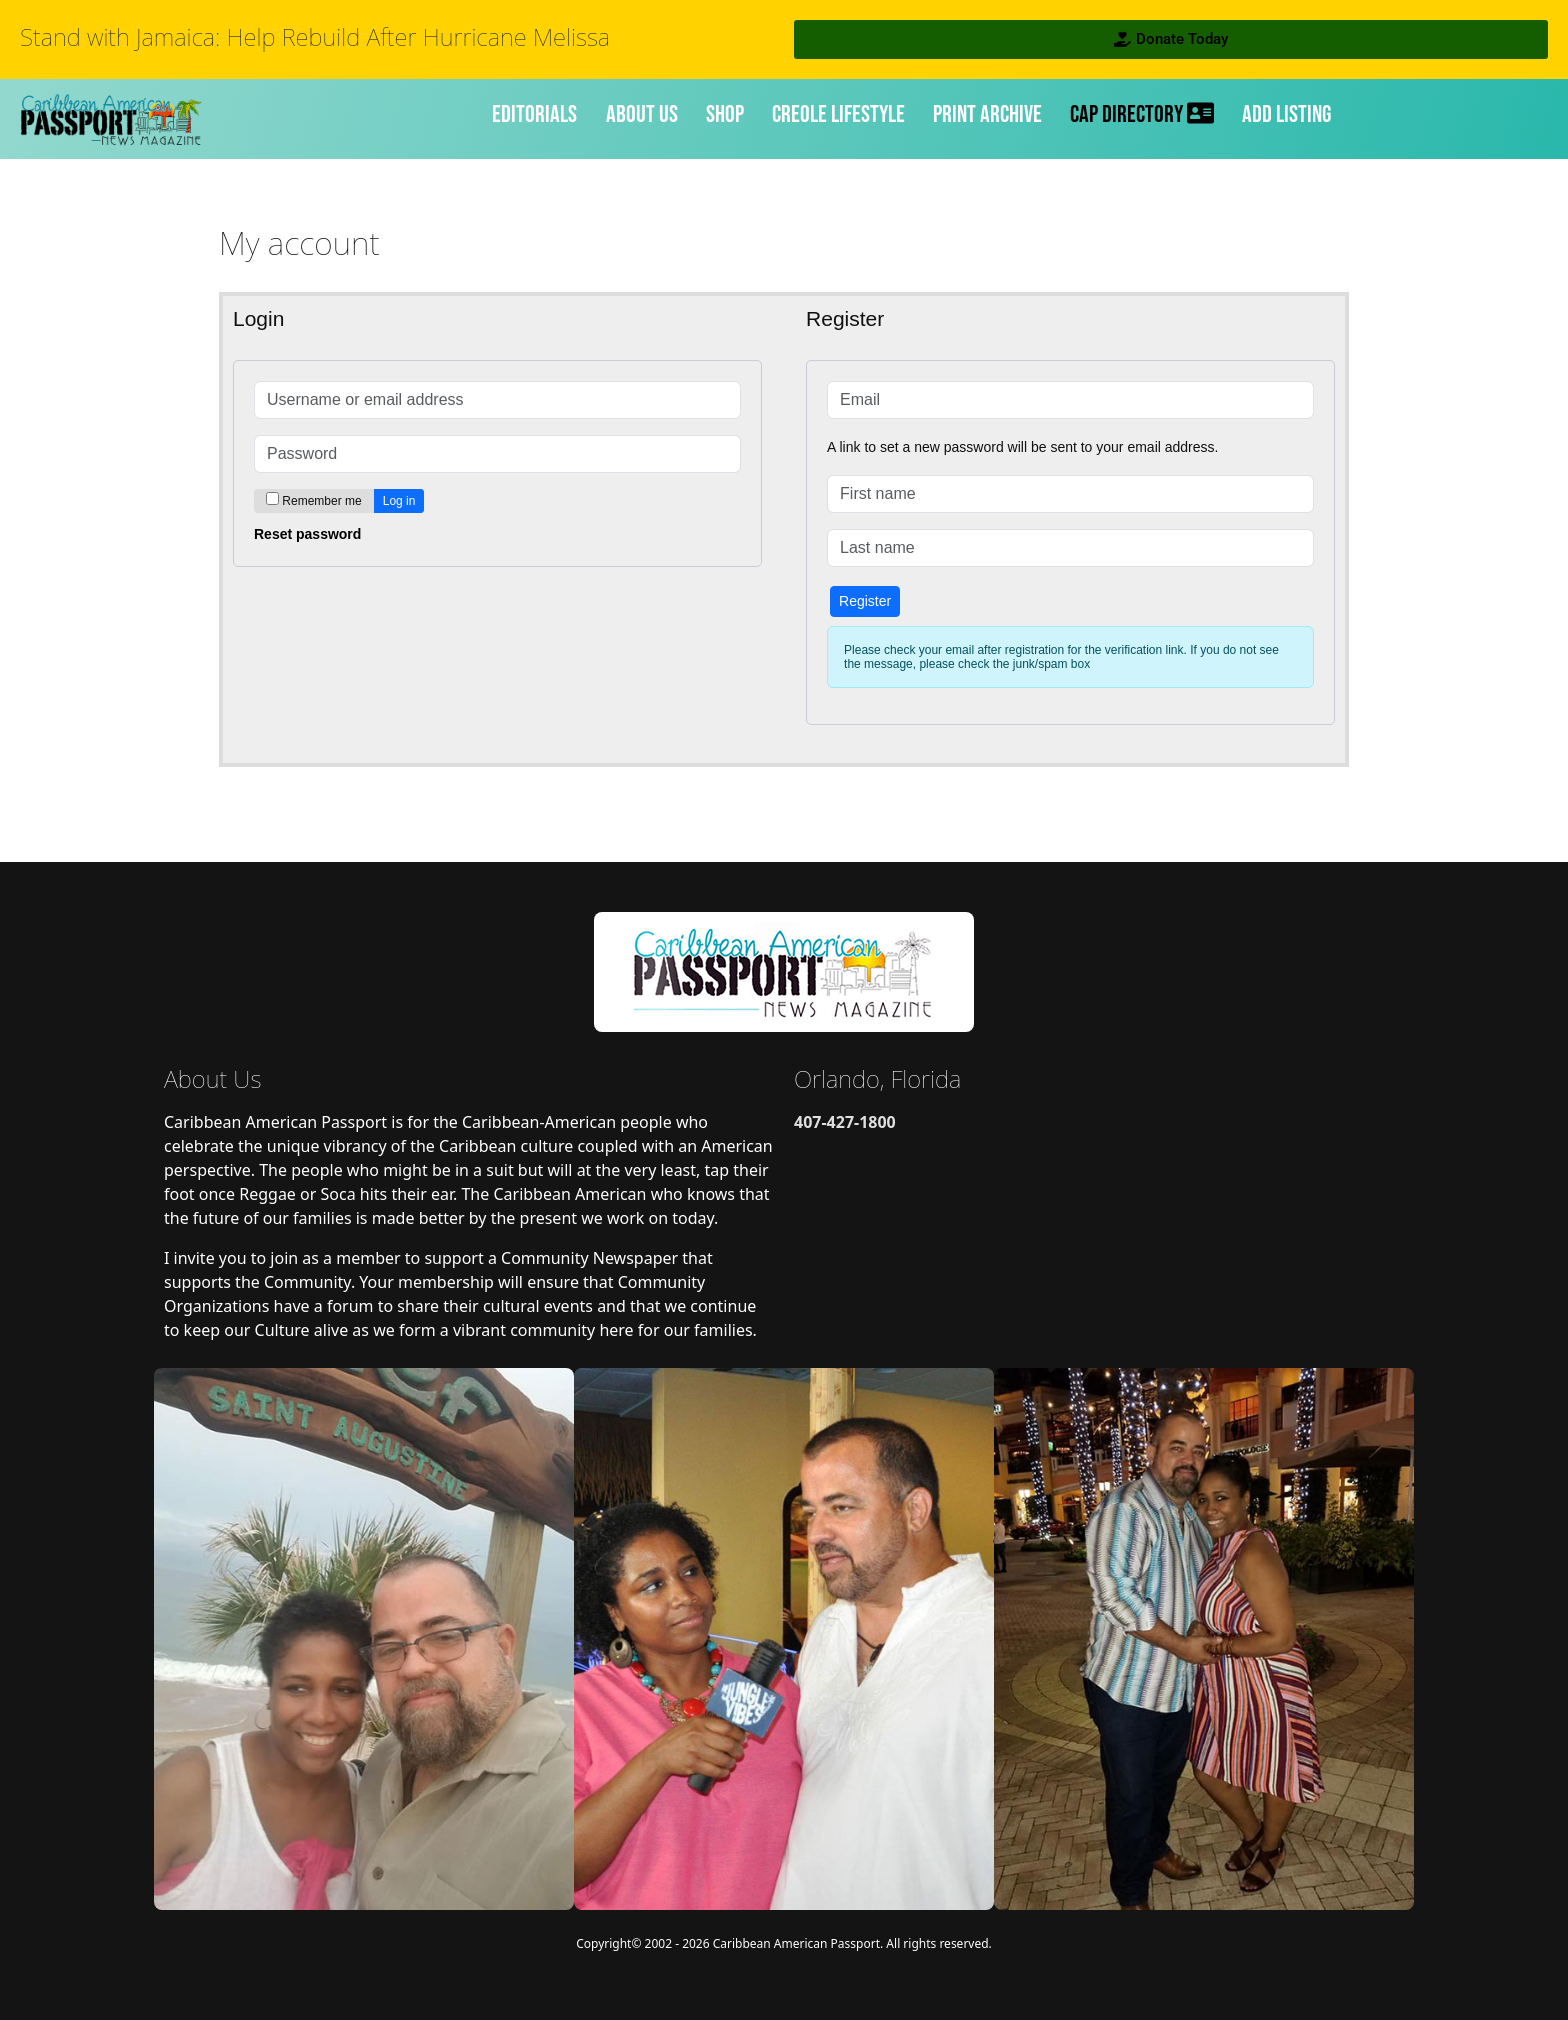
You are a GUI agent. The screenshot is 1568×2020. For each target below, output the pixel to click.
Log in (399, 501)
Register (865, 601)
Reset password (307, 534)
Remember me (321, 501)
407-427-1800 (845, 1122)
